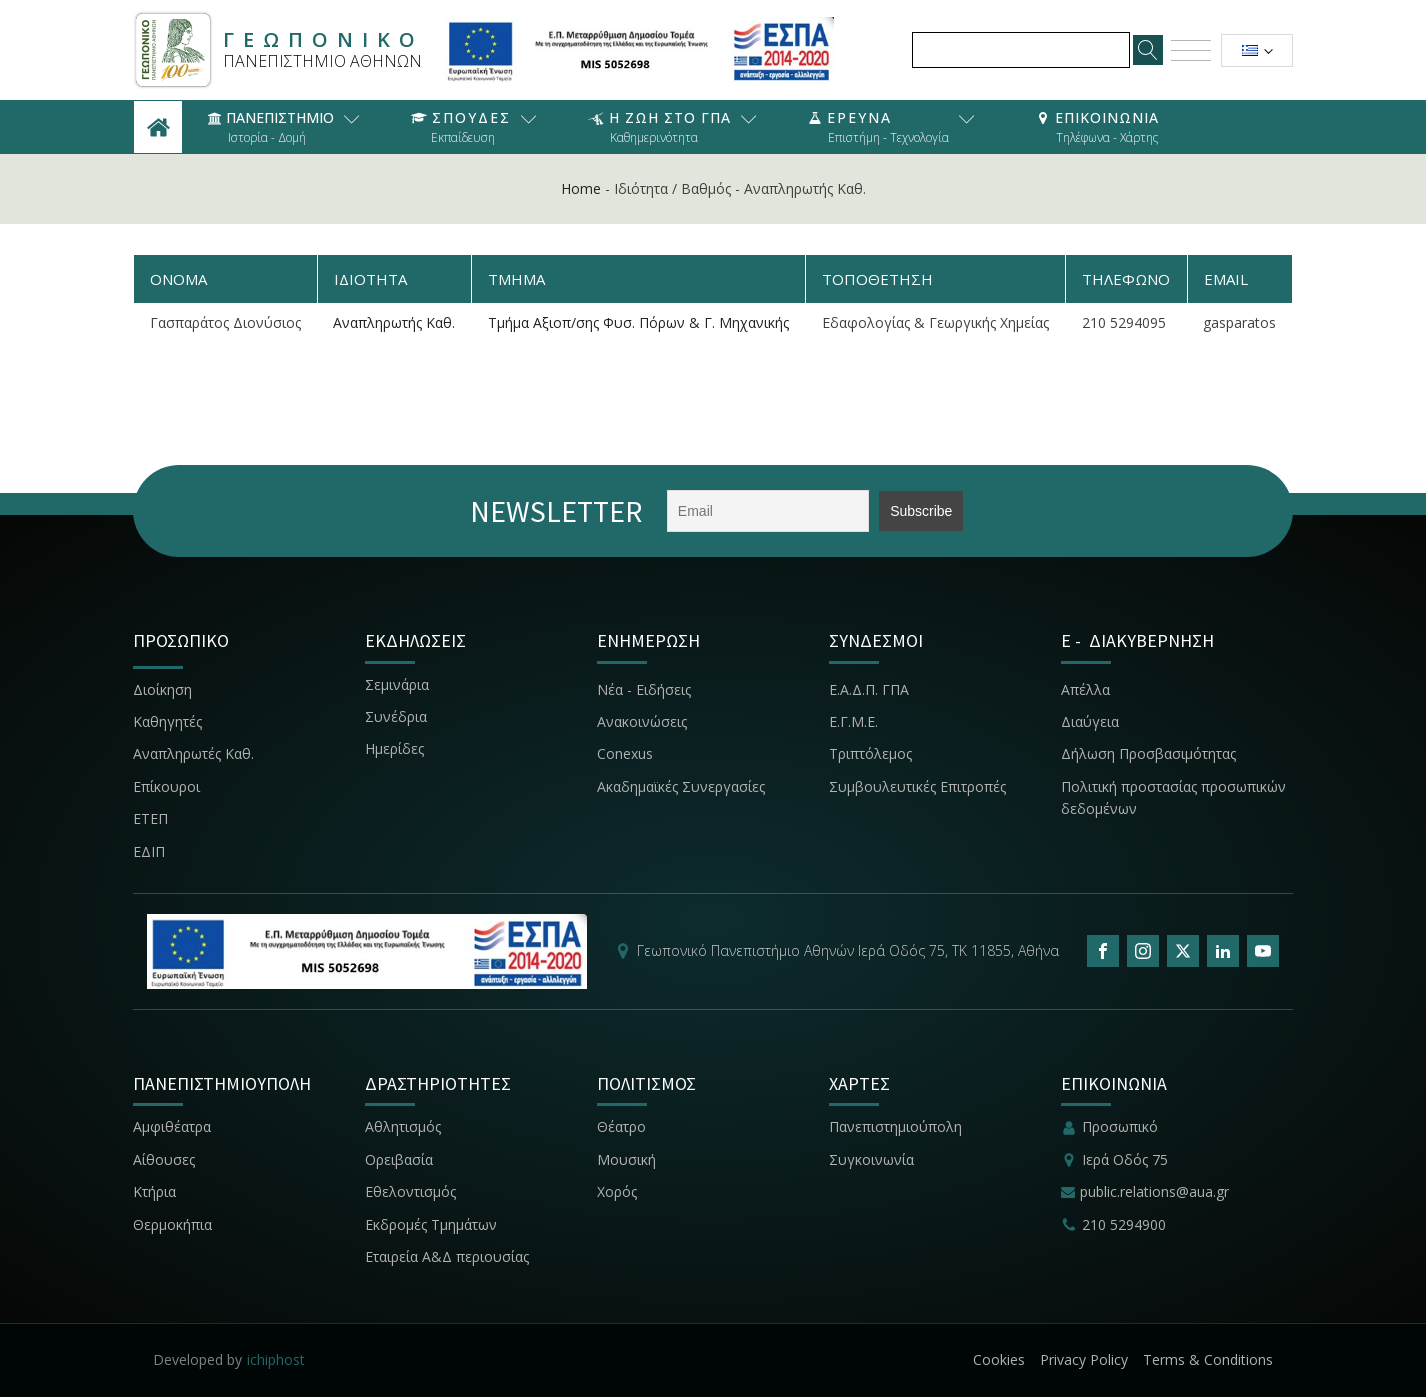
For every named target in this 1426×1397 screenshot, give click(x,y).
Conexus (625, 753)
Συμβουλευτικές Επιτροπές (917, 786)
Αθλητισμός (403, 1126)
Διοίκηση (162, 689)
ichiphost (276, 1359)
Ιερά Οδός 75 (1125, 1159)
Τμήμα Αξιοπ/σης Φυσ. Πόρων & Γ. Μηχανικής (638, 322)
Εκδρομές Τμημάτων (431, 1224)
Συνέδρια (396, 716)
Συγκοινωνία (873, 1159)
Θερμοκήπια (172, 1224)
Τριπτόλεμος (870, 753)
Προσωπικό (1120, 1126)
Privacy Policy (1084, 1359)
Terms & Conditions (1208, 1359)
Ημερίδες (394, 748)
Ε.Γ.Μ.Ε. (853, 721)
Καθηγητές (167, 721)
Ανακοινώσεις (642, 721)
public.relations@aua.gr (1154, 1191)
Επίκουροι (166, 786)
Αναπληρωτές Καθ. (193, 753)
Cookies (999, 1359)
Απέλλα (1085, 689)
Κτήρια (154, 1191)
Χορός (617, 1191)
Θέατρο (621, 1126)
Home (581, 188)
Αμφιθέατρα (172, 1126)
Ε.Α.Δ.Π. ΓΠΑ (869, 689)
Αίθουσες (164, 1159)
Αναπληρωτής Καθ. (394, 322)
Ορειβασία (399, 1159)
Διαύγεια (1090, 721)
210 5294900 (1124, 1224)
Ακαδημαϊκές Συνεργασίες (681, 786)
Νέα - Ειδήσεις (644, 689)
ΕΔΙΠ (149, 851)
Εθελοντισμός (410, 1191)
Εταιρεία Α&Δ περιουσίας (449, 1256)
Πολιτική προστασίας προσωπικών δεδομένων (1173, 797)
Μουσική (626, 1159)
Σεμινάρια (397, 684)
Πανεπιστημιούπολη (895, 1126)
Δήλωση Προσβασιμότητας (1148, 753)
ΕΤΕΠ (150, 818)
